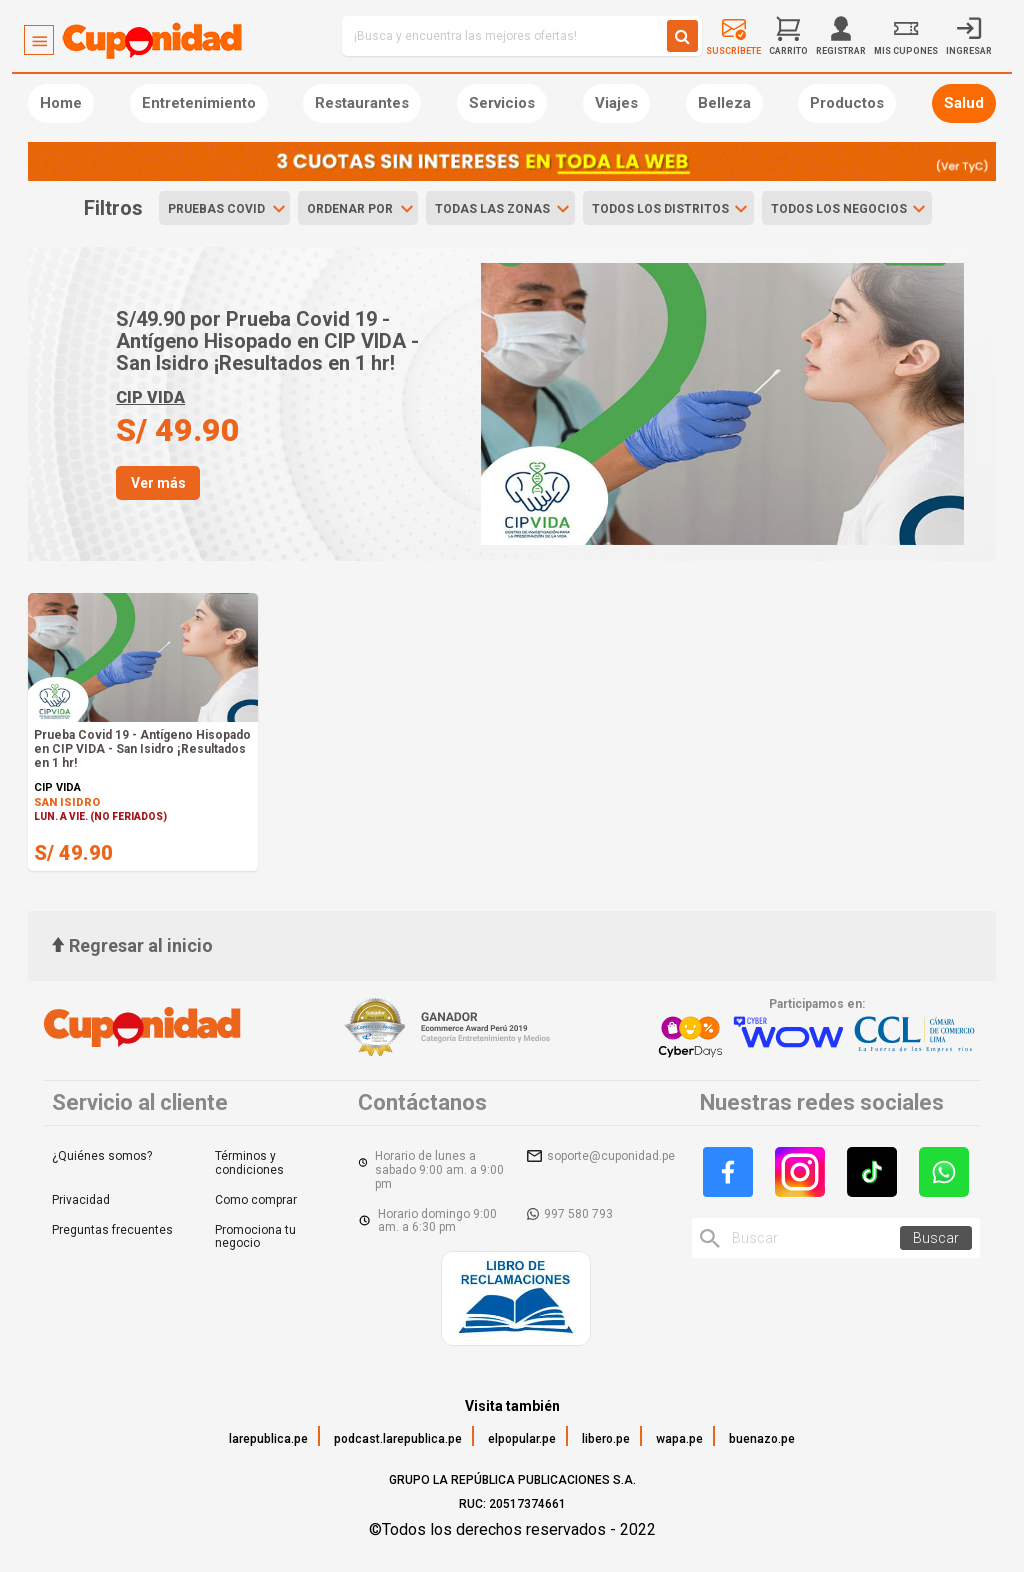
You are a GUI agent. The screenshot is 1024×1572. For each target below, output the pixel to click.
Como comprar (256, 1200)
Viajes (616, 103)
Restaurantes (362, 103)
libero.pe (606, 1439)
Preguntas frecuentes (112, 1230)
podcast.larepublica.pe (398, 1439)
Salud (964, 103)
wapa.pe (679, 1439)
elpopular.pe (522, 1439)
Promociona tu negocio (255, 1237)
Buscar (936, 1238)
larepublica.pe (268, 1439)
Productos (847, 103)
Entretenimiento (199, 103)
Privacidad (81, 1200)
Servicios (502, 103)
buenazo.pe (762, 1439)
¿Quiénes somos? (102, 1156)
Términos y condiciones (249, 1163)
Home (61, 103)
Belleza (724, 103)
